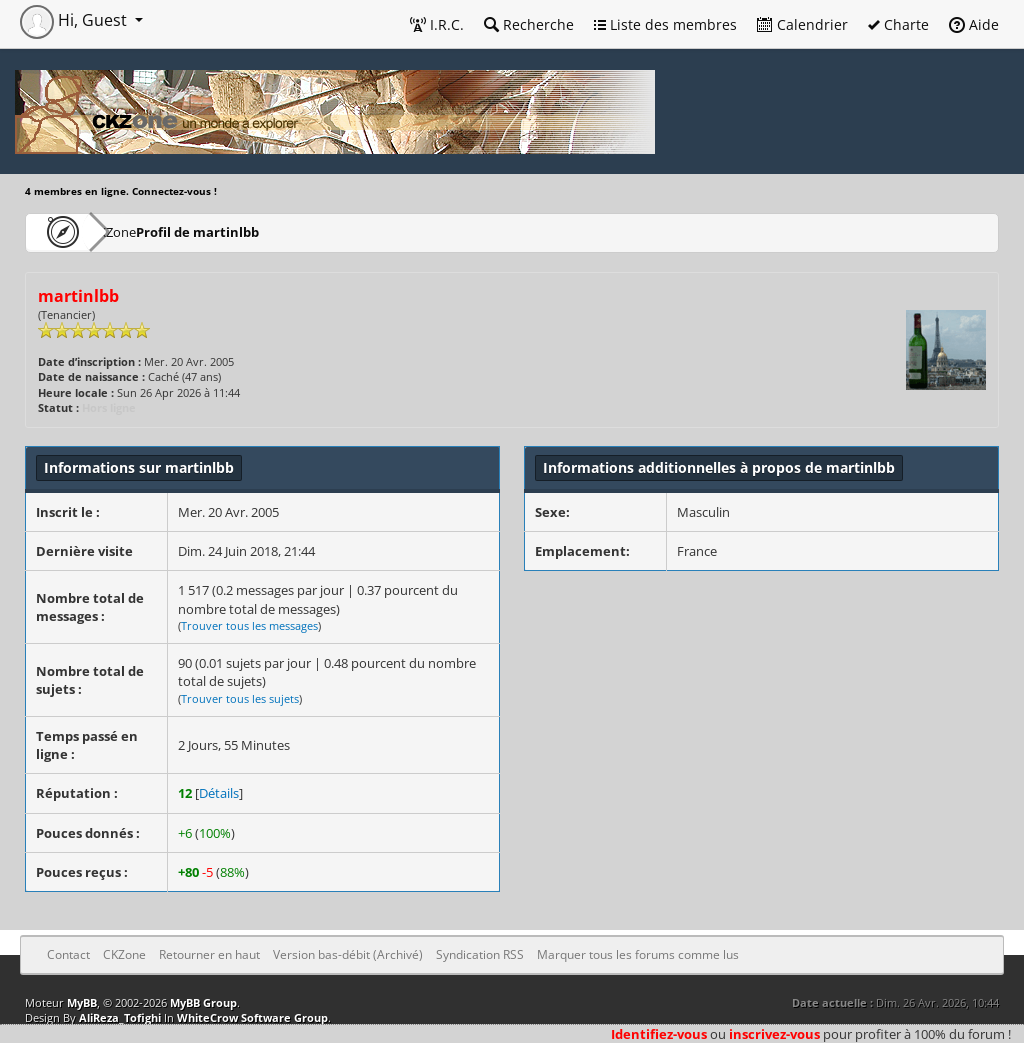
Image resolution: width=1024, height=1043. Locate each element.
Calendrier (802, 24)
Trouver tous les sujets (240, 698)
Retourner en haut (209, 954)
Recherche (529, 24)
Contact (68, 954)
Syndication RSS (480, 954)
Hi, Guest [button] (75, 20)
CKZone (140, 231)
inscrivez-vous (774, 1034)
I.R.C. (437, 24)
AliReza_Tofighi (120, 1017)
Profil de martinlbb (253, 231)
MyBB (82, 1002)
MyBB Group (203, 1002)
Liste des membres (665, 24)
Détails (219, 793)
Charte (898, 24)
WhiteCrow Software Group (252, 1017)
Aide (974, 24)
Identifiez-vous (659, 1034)
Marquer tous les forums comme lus (638, 954)
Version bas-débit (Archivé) (348, 954)
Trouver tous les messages (249, 625)
